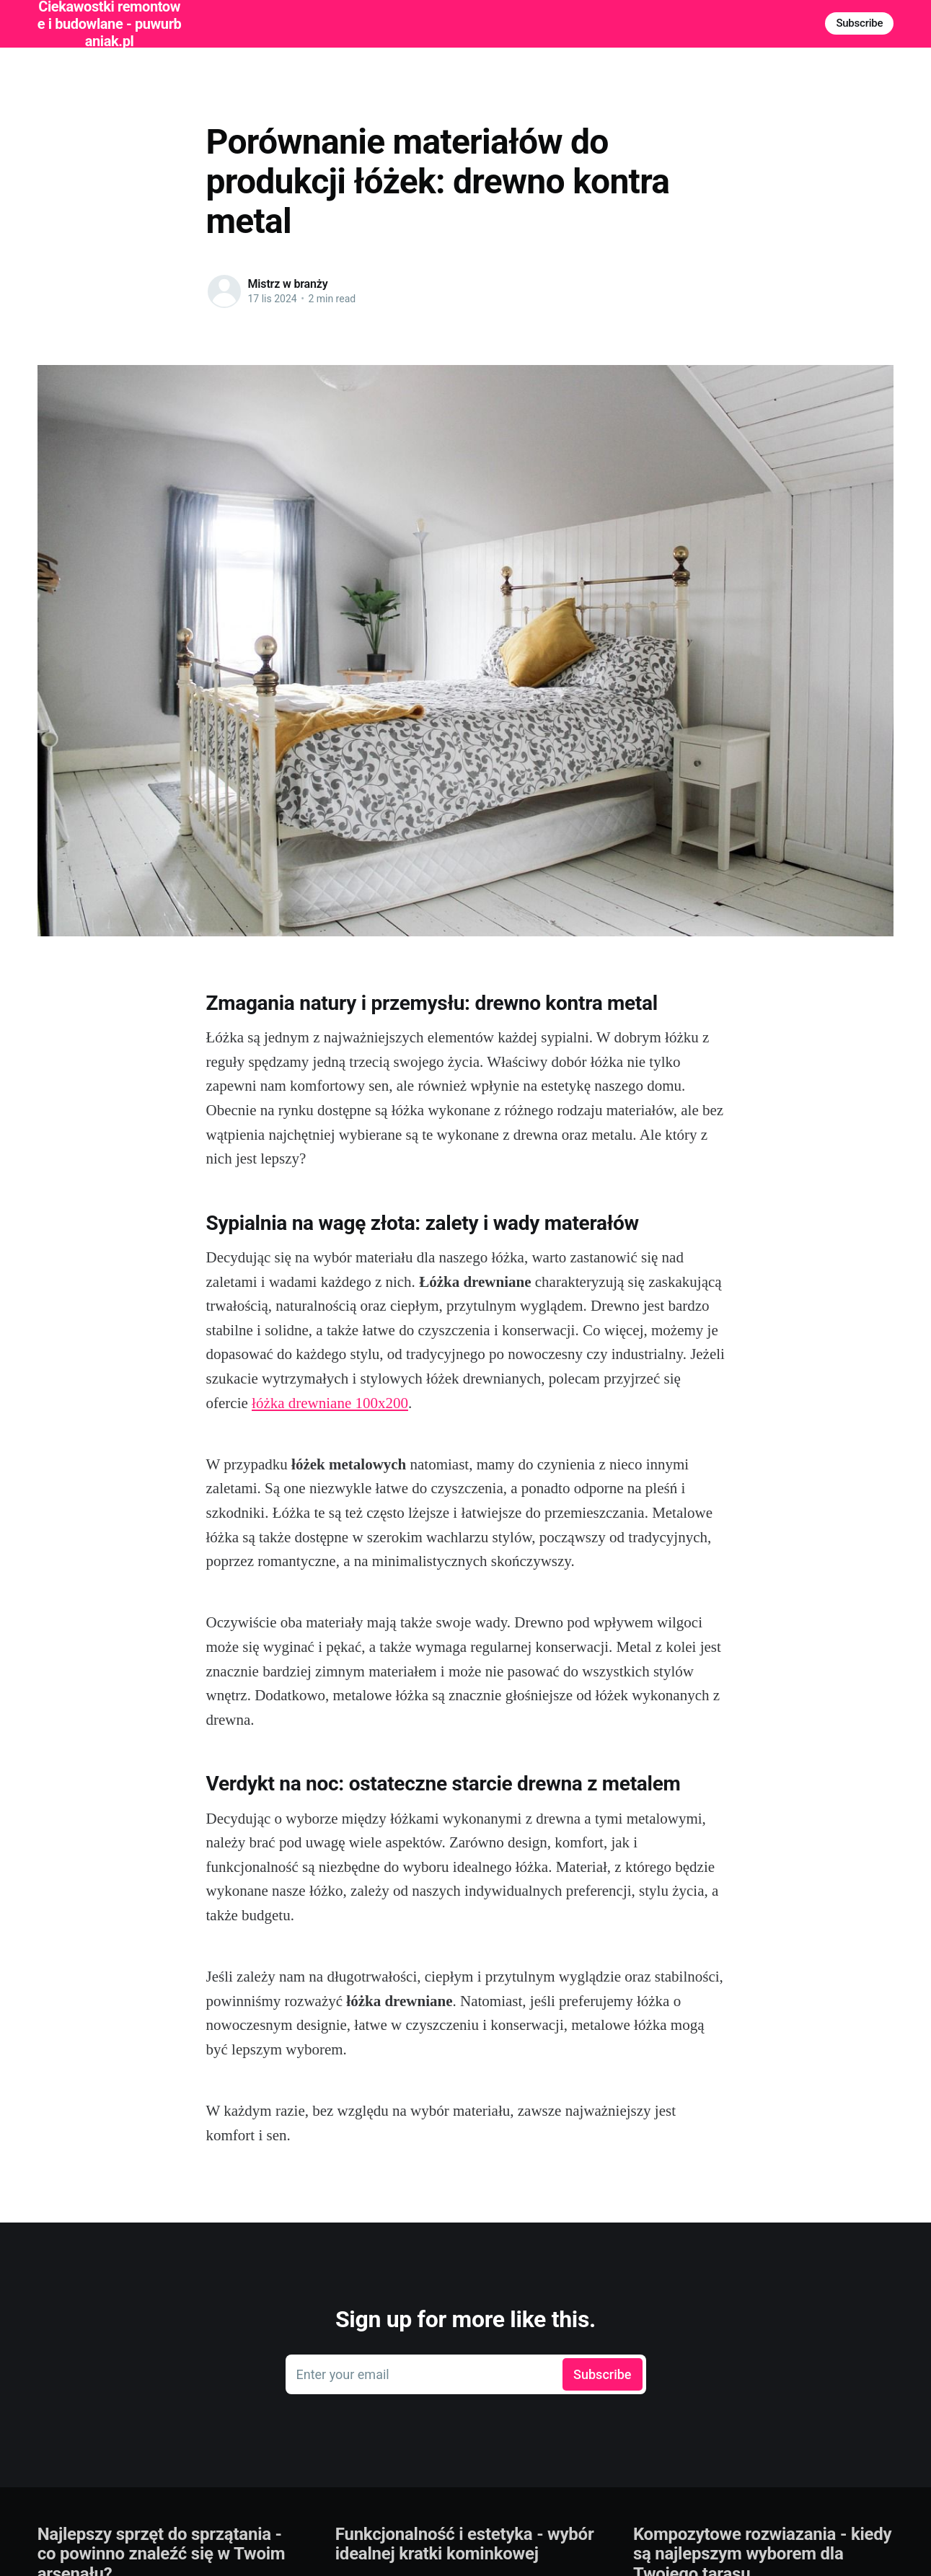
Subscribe (859, 23)
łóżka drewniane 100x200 (330, 1403)
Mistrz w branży (288, 284)
